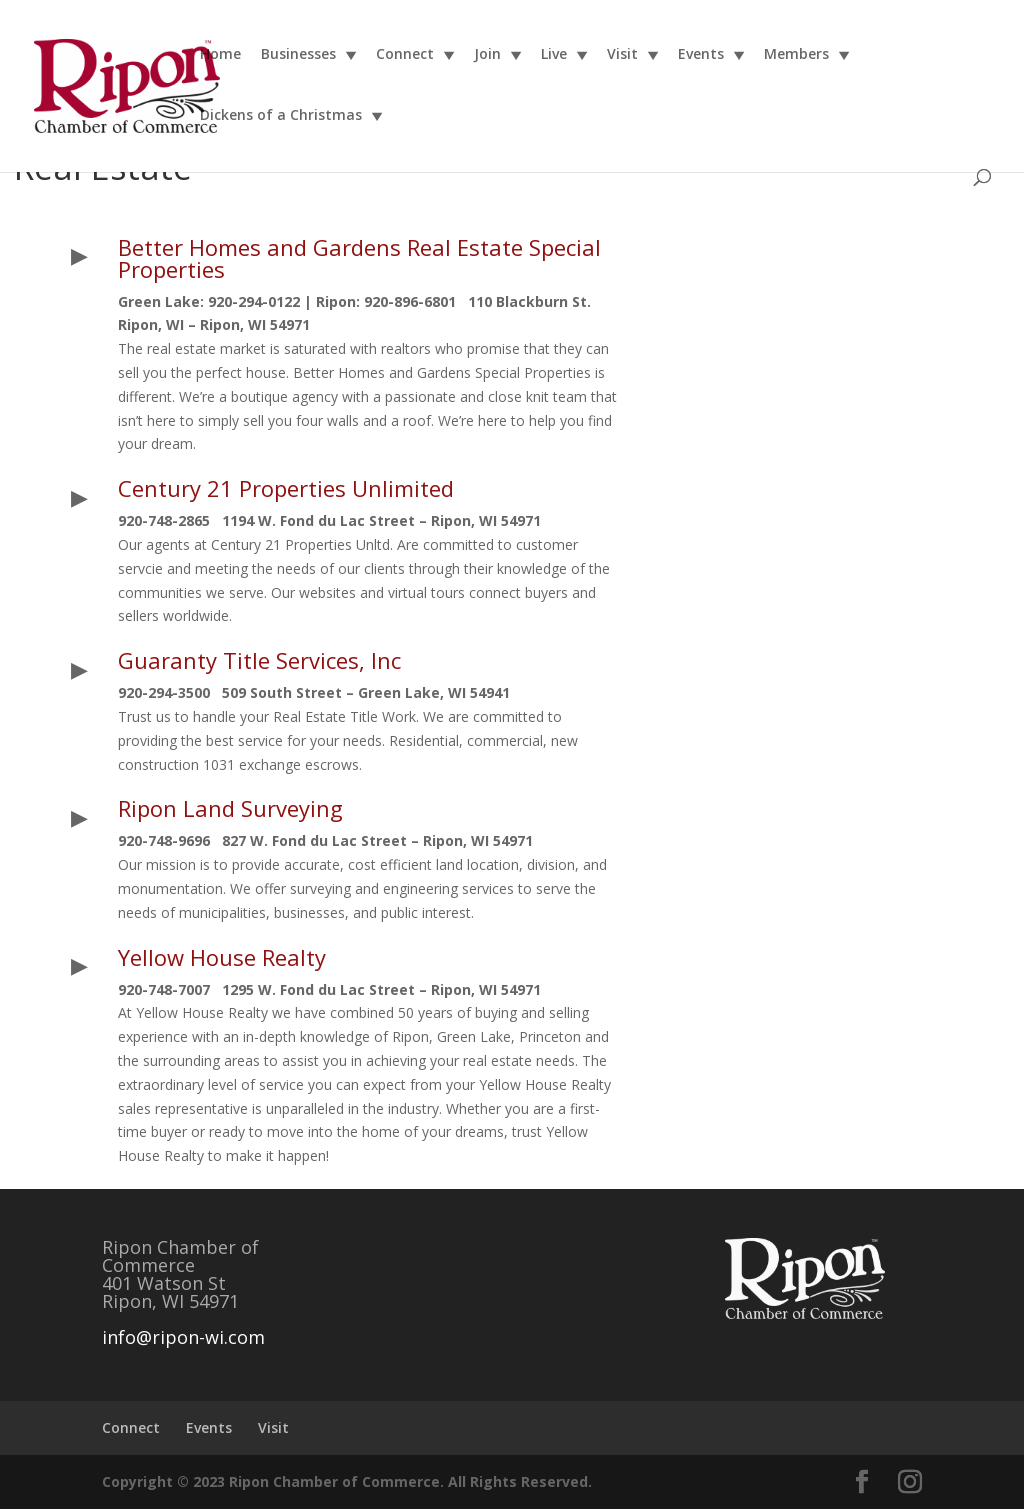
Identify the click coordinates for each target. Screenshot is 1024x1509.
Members (796, 55)
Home (220, 55)
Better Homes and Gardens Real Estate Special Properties (359, 258)
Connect (405, 55)
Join (487, 55)
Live (554, 55)
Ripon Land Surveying (230, 808)
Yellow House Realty (222, 957)
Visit (622, 55)
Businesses (298, 55)
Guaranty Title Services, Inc (259, 660)
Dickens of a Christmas (281, 116)
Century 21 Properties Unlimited (286, 488)
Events (701, 55)
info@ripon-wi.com (183, 1337)
